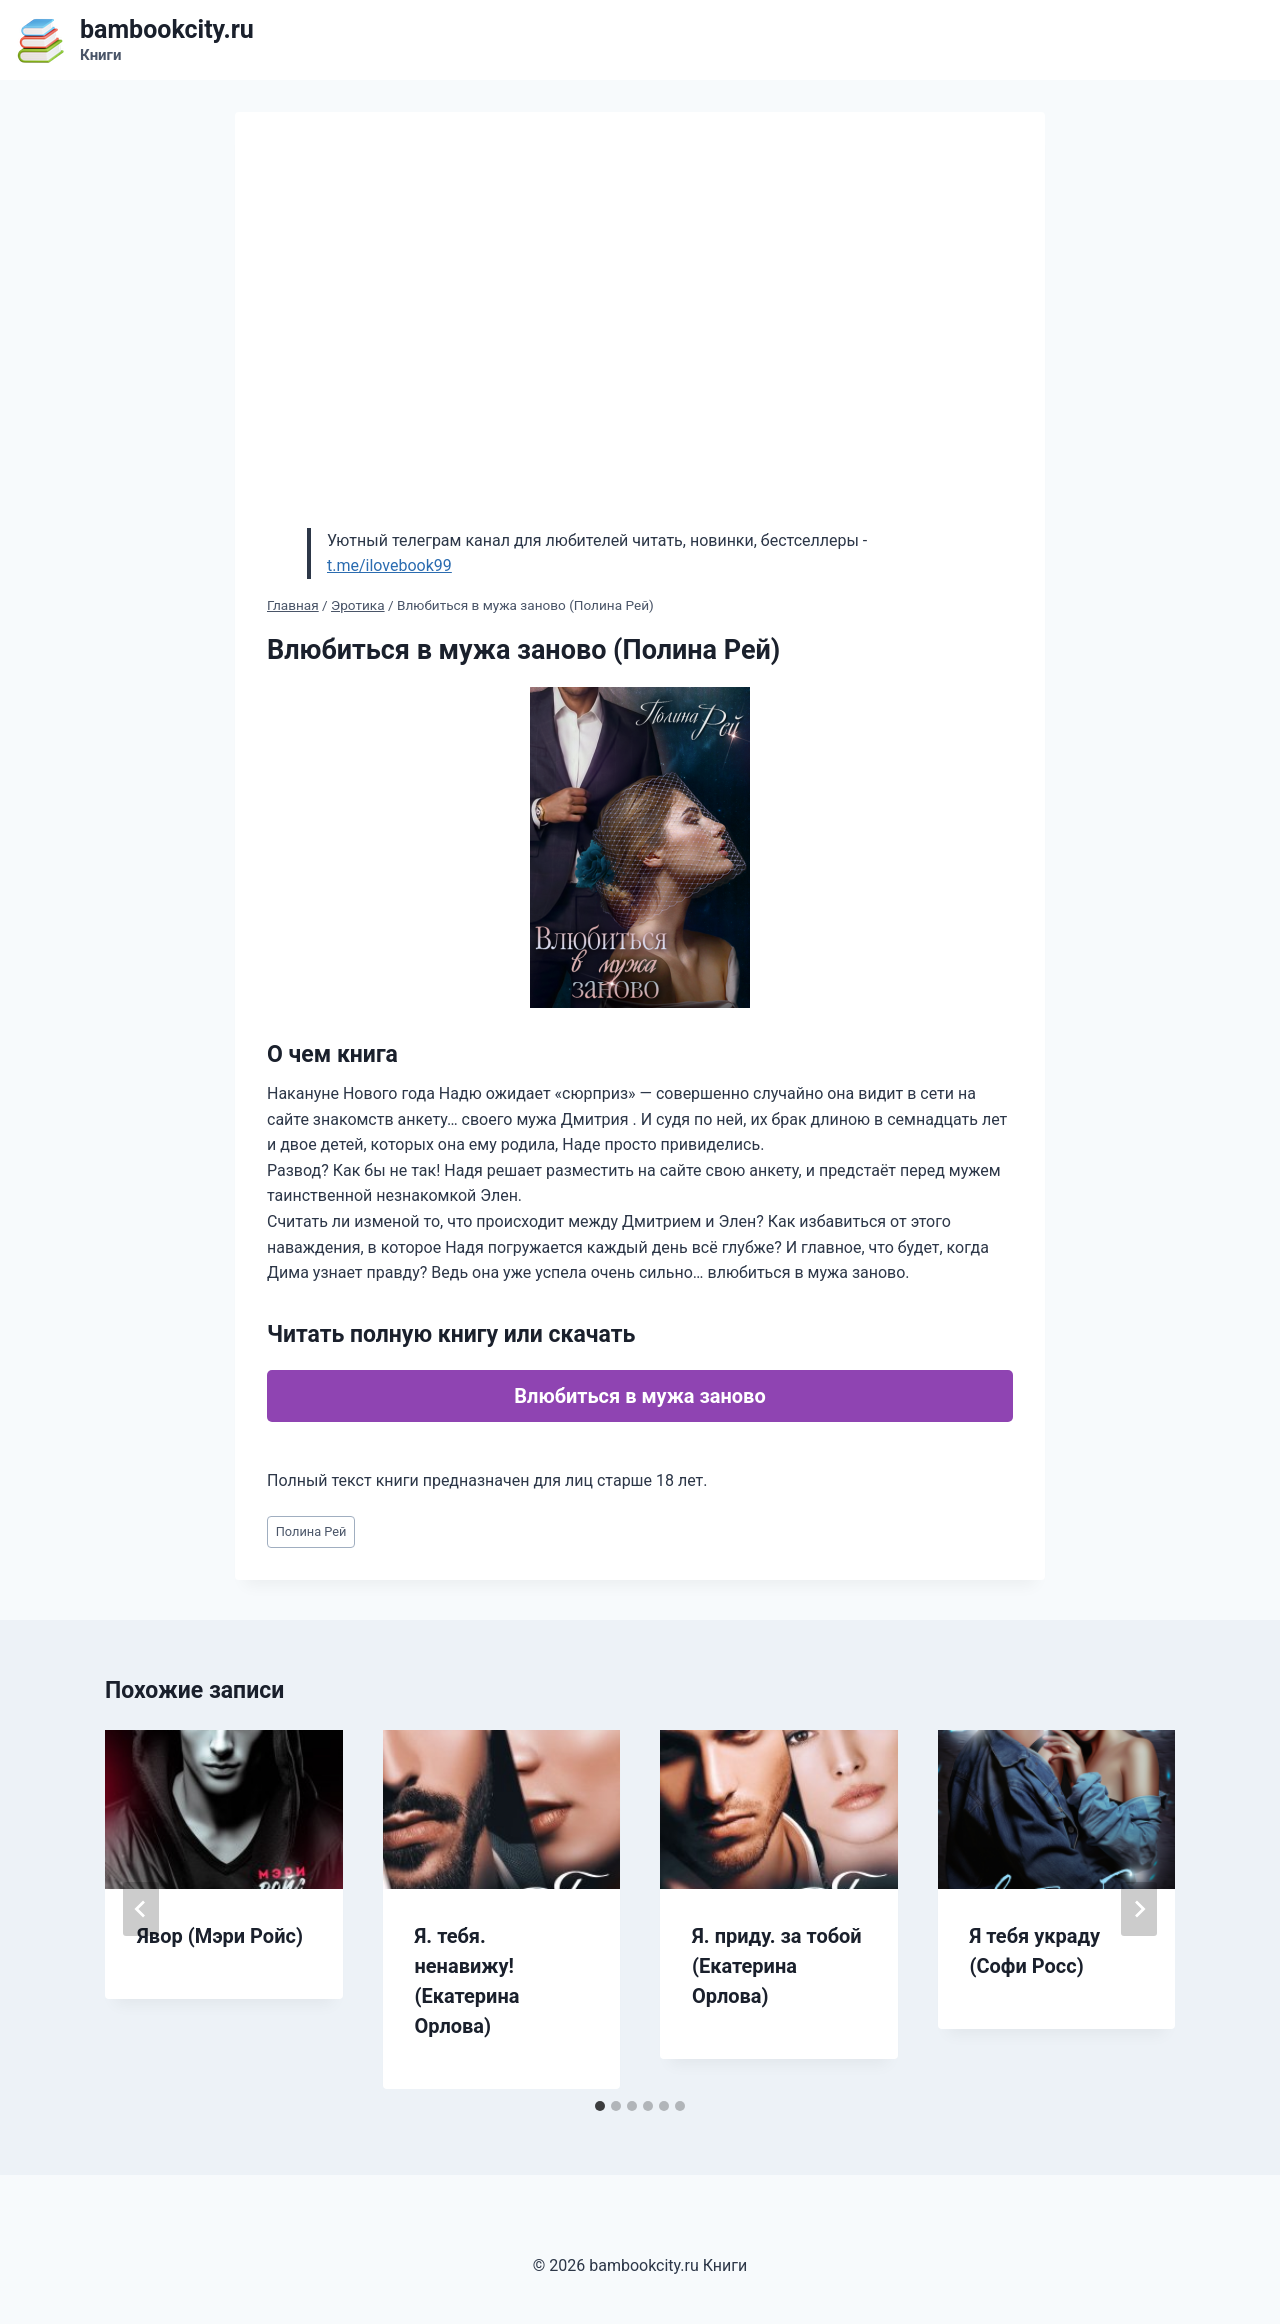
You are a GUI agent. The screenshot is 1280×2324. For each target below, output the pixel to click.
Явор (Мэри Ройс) (220, 1936)
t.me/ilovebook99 (389, 565)
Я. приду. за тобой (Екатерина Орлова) (777, 1966)
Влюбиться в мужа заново (639, 1396)
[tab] (600, 2106)
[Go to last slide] (141, 1909)
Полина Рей (311, 1531)
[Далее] (1139, 1909)
